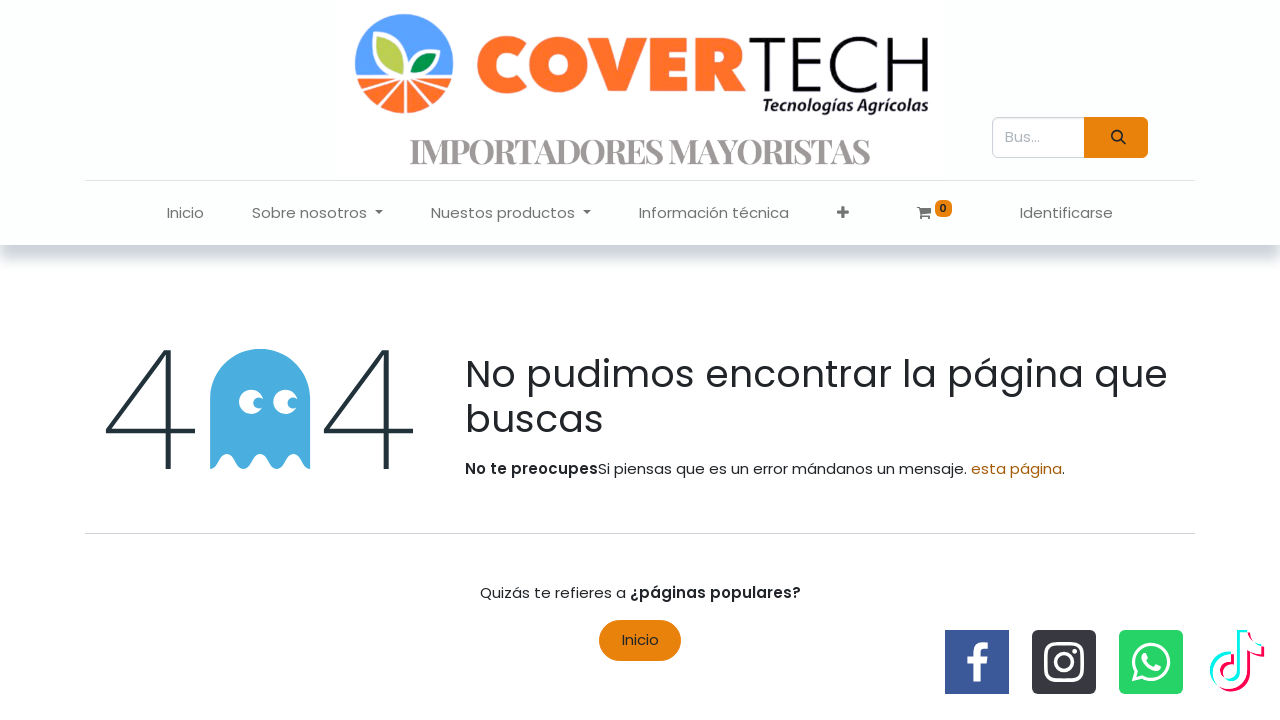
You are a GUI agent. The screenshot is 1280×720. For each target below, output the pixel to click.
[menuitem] (185, 213)
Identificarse (1066, 212)
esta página (1016, 468)
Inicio (640, 639)
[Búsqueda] (1116, 137)
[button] (843, 213)
